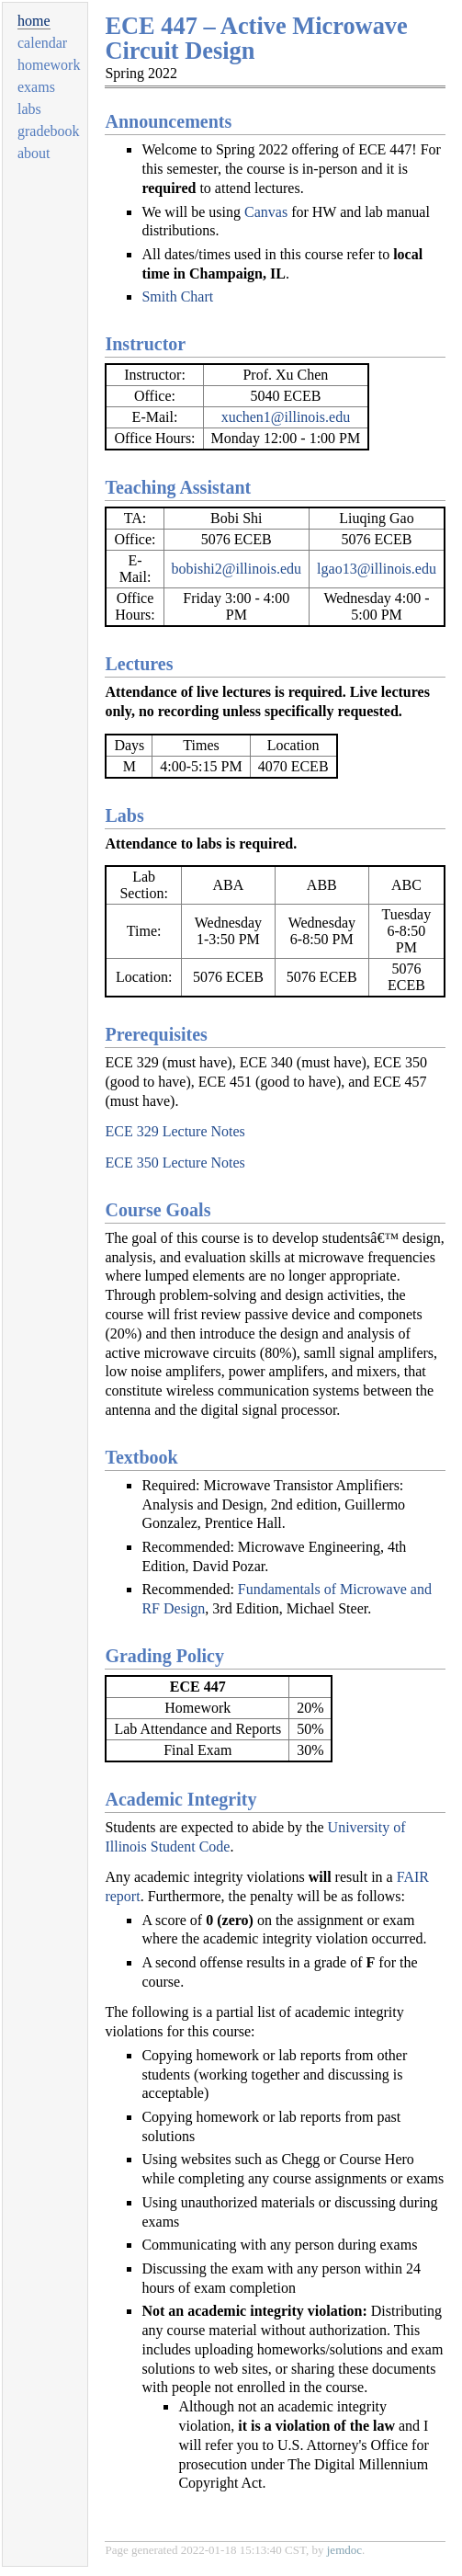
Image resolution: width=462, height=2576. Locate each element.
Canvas (265, 212)
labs (29, 109)
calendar (42, 43)
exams (36, 87)
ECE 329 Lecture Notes (174, 1131)
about (34, 153)
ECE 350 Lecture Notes (174, 1162)
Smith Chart (177, 296)
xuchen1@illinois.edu (286, 417)
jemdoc (344, 2550)
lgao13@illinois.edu (376, 568)
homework (48, 65)
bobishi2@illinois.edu (236, 568)
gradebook (48, 131)
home (34, 20)
